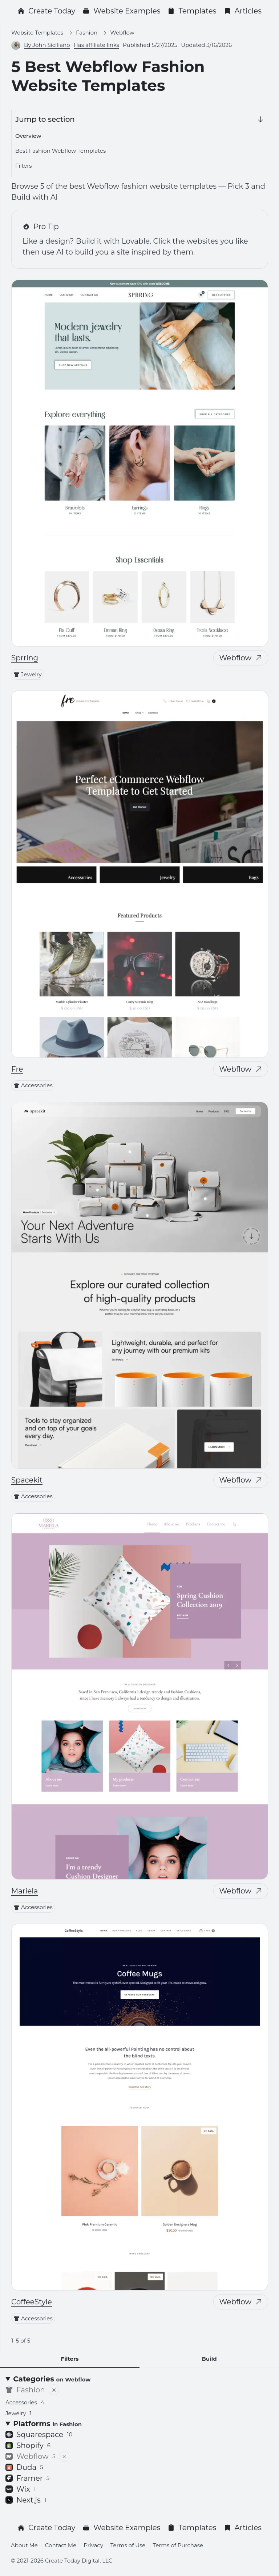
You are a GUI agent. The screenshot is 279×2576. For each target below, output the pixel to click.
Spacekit (27, 1480)
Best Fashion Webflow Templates (60, 150)
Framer (27, 2478)
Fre (17, 1069)
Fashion (25, 2389)
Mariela (24, 1891)
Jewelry (28, 674)
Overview (28, 135)
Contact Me (60, 2545)
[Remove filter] (54, 2389)
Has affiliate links (96, 44)
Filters (23, 165)
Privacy (93, 2545)
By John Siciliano (47, 44)
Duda (24, 2467)
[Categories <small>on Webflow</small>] (139, 2378)
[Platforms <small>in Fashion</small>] (139, 2423)
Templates (191, 11)
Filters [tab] (70, 2358)
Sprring (24, 657)
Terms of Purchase (178, 2545)
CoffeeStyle (31, 2301)
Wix (20, 2489)
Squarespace (39, 2434)
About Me (24, 2545)
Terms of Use (128, 2545)
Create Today (46, 11)
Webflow (240, 657)
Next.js (25, 2500)
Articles (243, 11)
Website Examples (121, 11)
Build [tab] (209, 2358)
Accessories (33, 1085)
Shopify (27, 2445)
